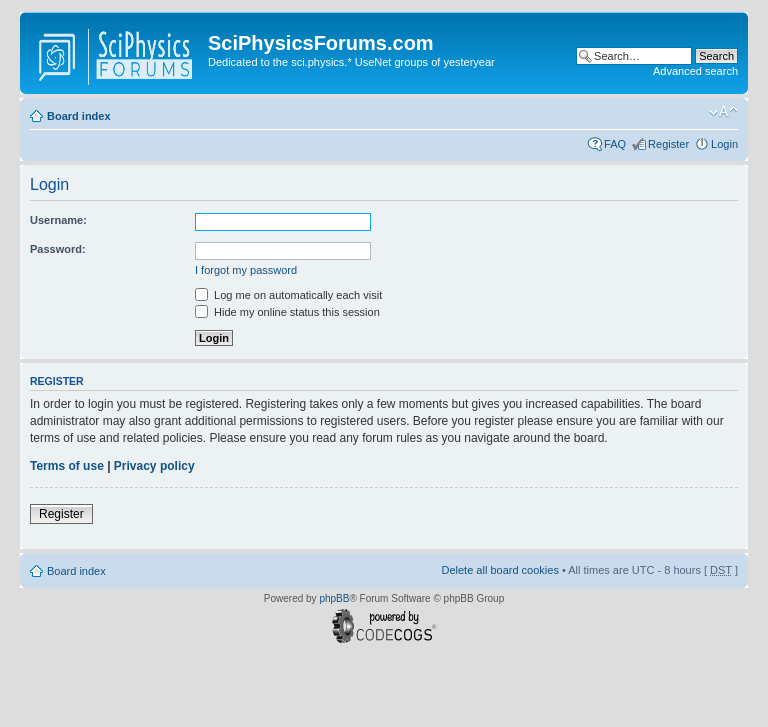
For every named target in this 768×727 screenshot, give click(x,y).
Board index (79, 116)
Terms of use (67, 466)
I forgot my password (246, 270)
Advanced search (695, 71)
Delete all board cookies (499, 570)
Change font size (723, 112)
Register (668, 144)
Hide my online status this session (287, 312)
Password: (58, 249)
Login (724, 144)
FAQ (615, 144)
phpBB (334, 598)
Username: (58, 220)
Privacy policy (154, 466)
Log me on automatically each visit (288, 295)
